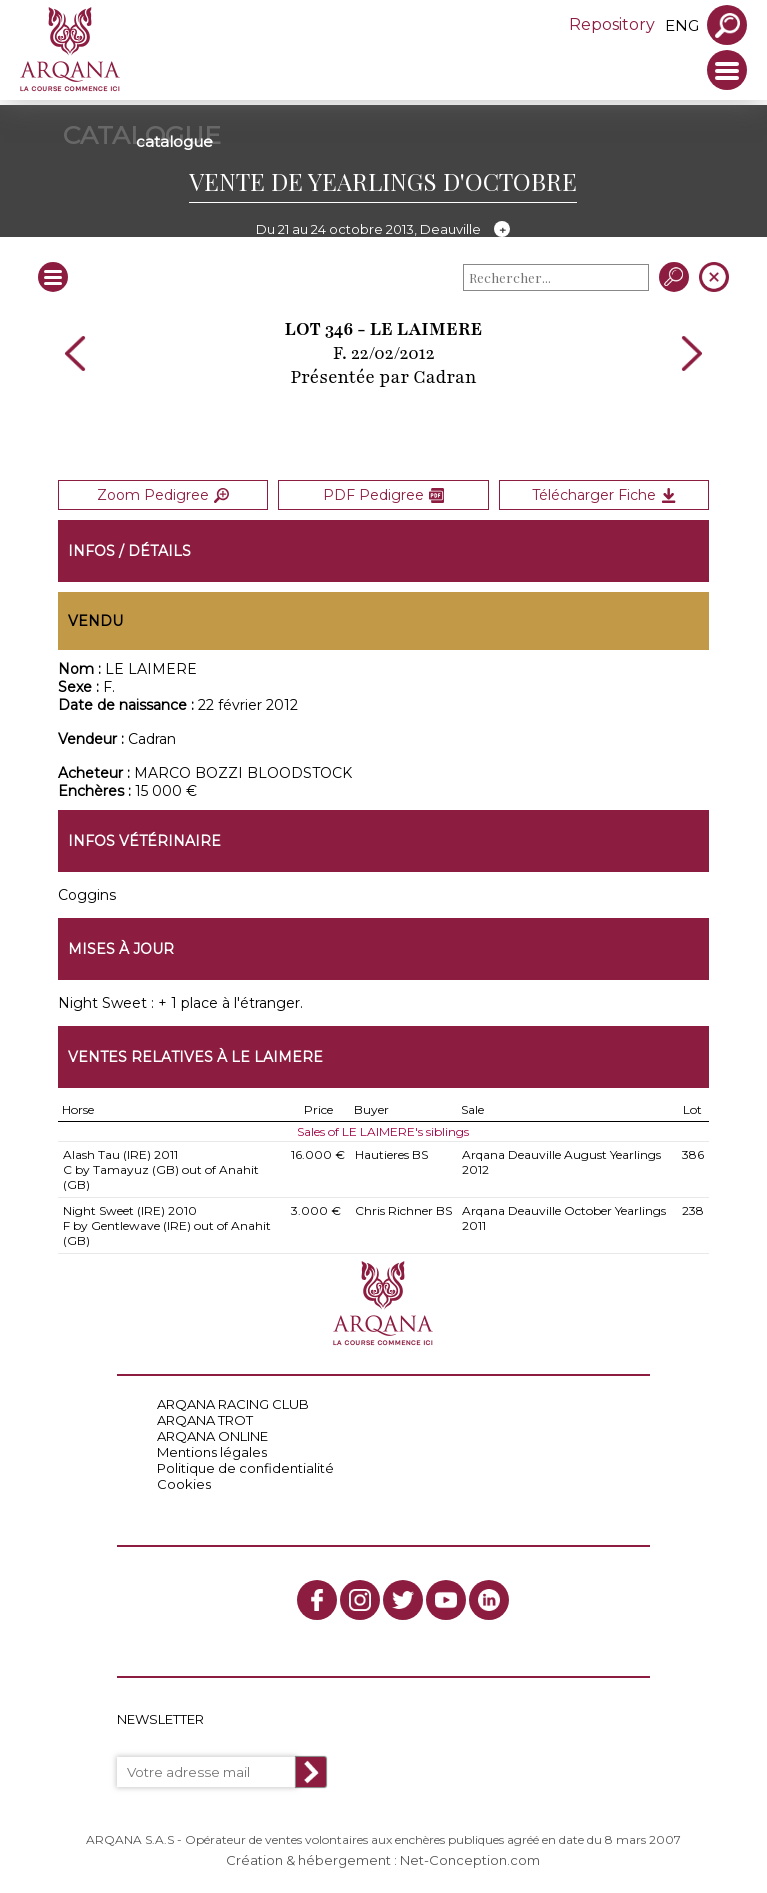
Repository (612, 24)
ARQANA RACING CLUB (233, 1404)
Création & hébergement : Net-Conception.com (383, 1860)
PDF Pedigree (383, 495)
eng (682, 25)
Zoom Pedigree (163, 495)
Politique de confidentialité (245, 1468)
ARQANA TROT (205, 1420)
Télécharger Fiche (604, 495)
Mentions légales (212, 1452)
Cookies (184, 1484)
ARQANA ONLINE (212, 1436)
